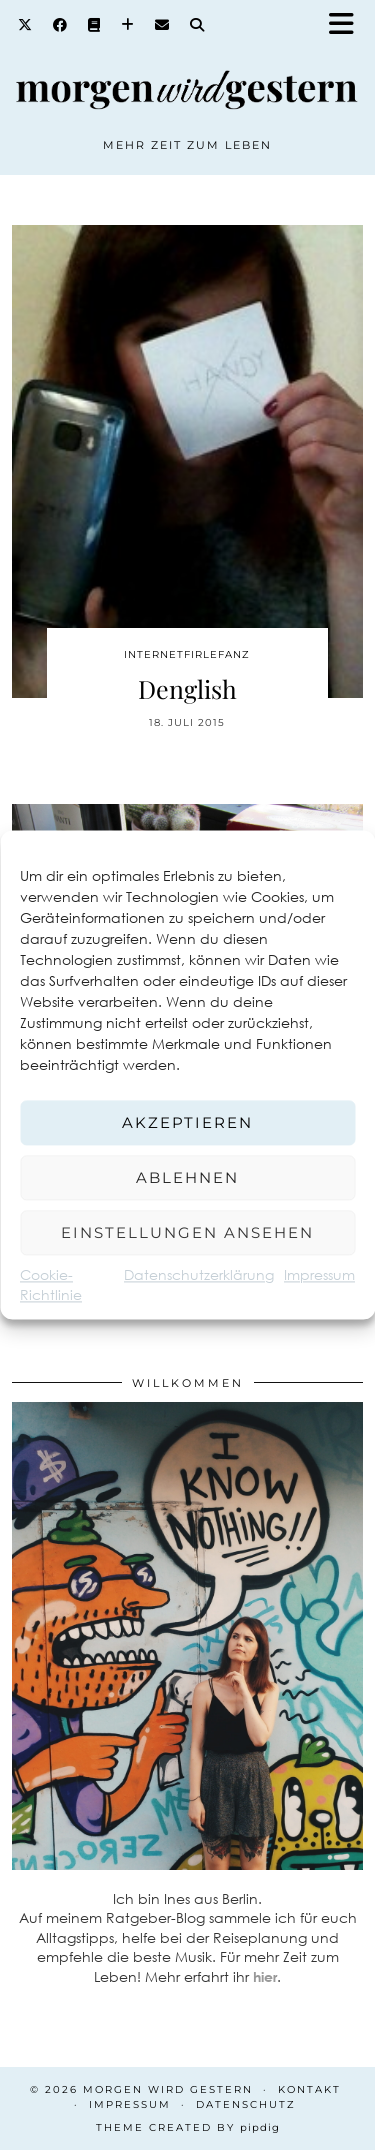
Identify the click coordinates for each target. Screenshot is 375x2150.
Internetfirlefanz (187, 654)
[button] (348, 25)
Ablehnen (187, 1177)
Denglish (187, 688)
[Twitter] (25, 25)
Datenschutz (246, 2104)
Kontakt (309, 2089)
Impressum (319, 1274)
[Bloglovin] (128, 25)
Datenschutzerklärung (199, 1274)
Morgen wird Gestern (168, 2089)
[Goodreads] (94, 25)
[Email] (162, 25)
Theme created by (188, 2127)
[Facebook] (60, 25)
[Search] (197, 25)
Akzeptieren (187, 1122)
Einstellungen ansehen (187, 1232)
